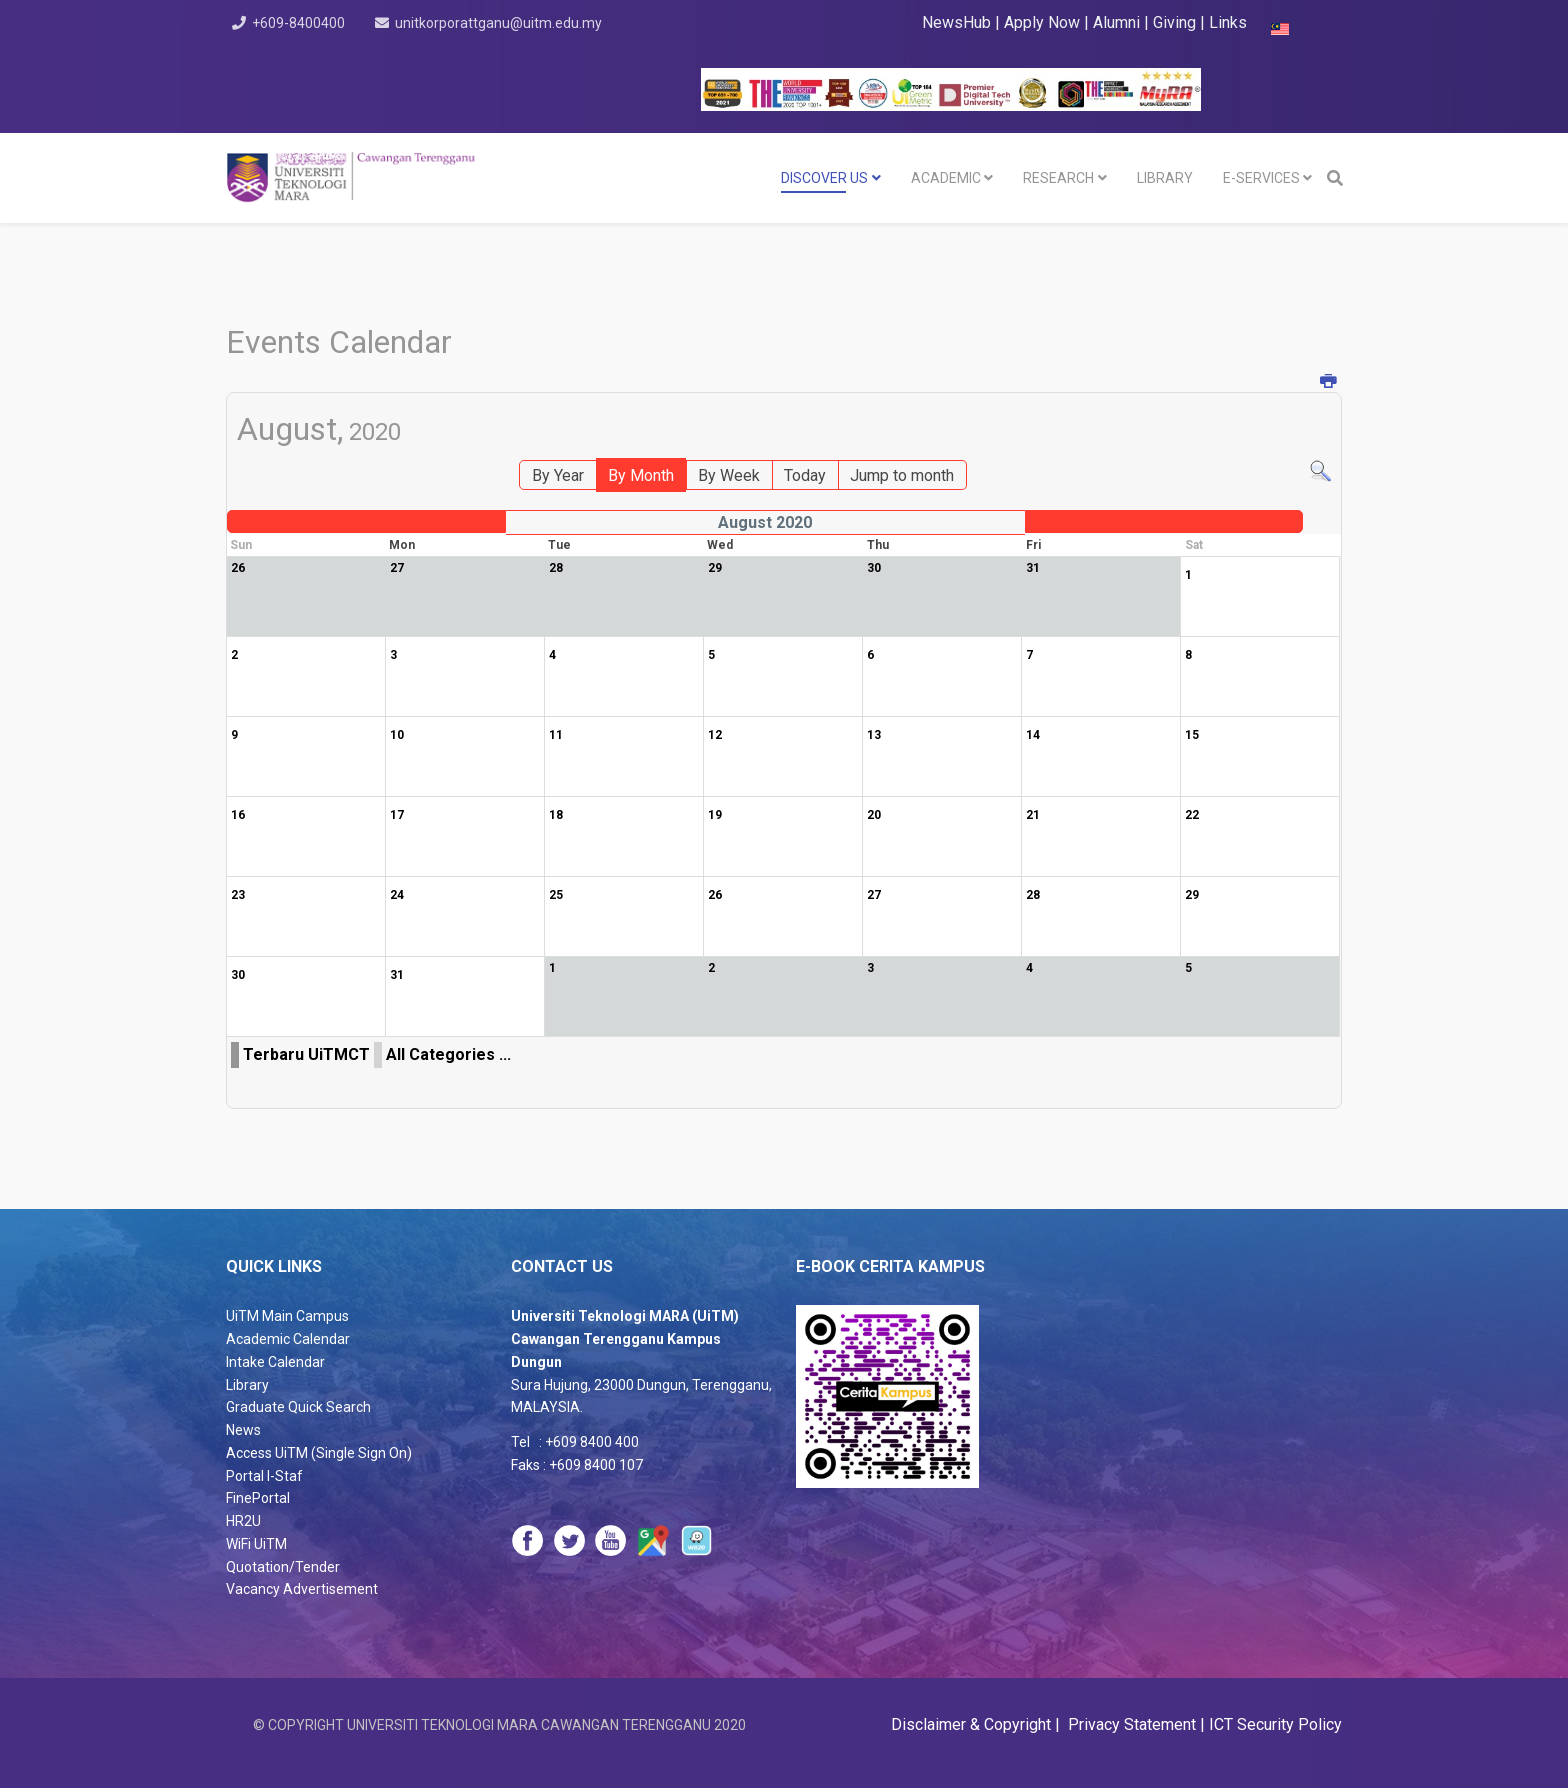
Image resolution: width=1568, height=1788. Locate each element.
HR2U (243, 1521)
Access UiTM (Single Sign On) (319, 1453)
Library (247, 1385)
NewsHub (956, 22)
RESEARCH (1058, 178)
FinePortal (258, 1498)
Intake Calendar (275, 1362)
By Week (729, 475)
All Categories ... (448, 1054)
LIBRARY (1165, 178)
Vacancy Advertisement (302, 1589)
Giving (1174, 22)
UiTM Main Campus (287, 1316)
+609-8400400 (300, 23)
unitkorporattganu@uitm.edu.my (503, 23)
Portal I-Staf (264, 1476)
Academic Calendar (288, 1339)
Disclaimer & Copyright (973, 1724)
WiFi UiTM (256, 1544)
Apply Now (1042, 22)
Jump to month (902, 475)
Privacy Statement (1130, 1724)
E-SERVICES (1261, 178)
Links (1228, 22)
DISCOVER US (824, 178)
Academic (946, 178)
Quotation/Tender (283, 1567)
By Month (641, 475)
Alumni (1118, 22)
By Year (558, 475)
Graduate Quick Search (298, 1407)
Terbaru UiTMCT (306, 1054)
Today (805, 475)
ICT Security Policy (1275, 1724)
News (243, 1430)
